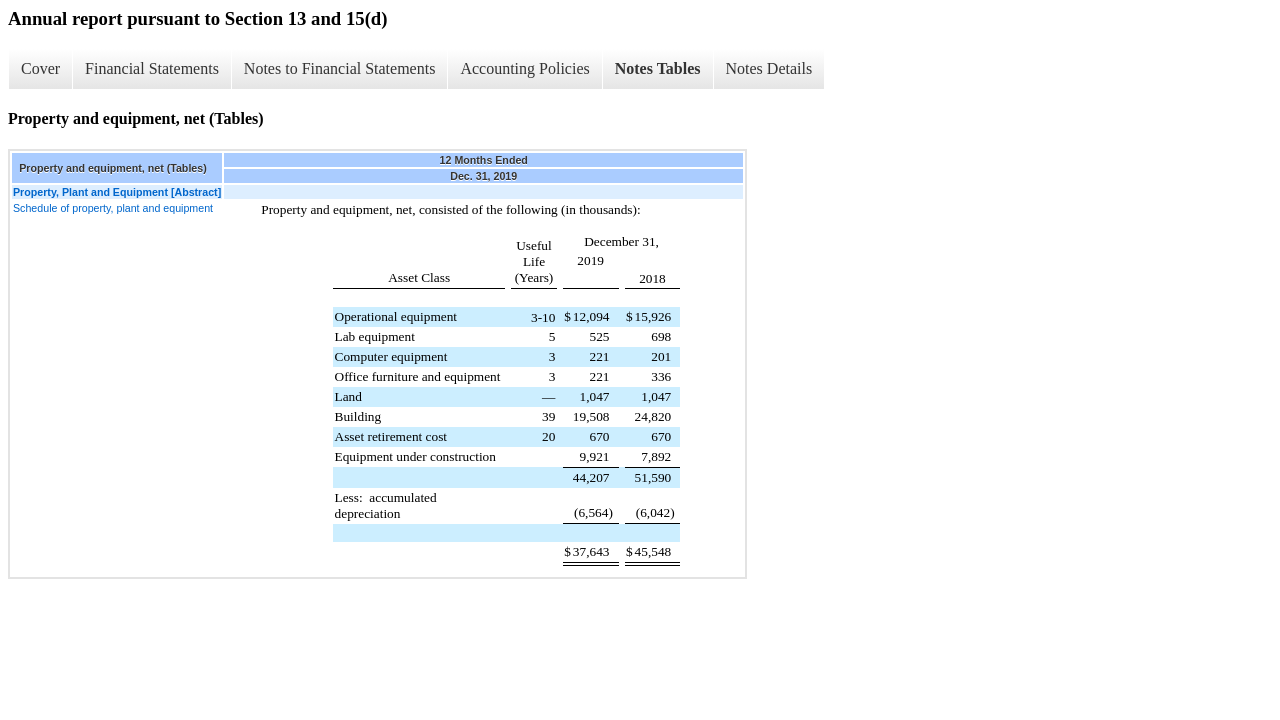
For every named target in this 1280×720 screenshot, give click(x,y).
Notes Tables (658, 68)
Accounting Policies (524, 68)
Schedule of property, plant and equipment (113, 208)
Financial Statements (152, 68)
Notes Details (769, 68)
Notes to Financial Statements (340, 68)
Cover (40, 68)
